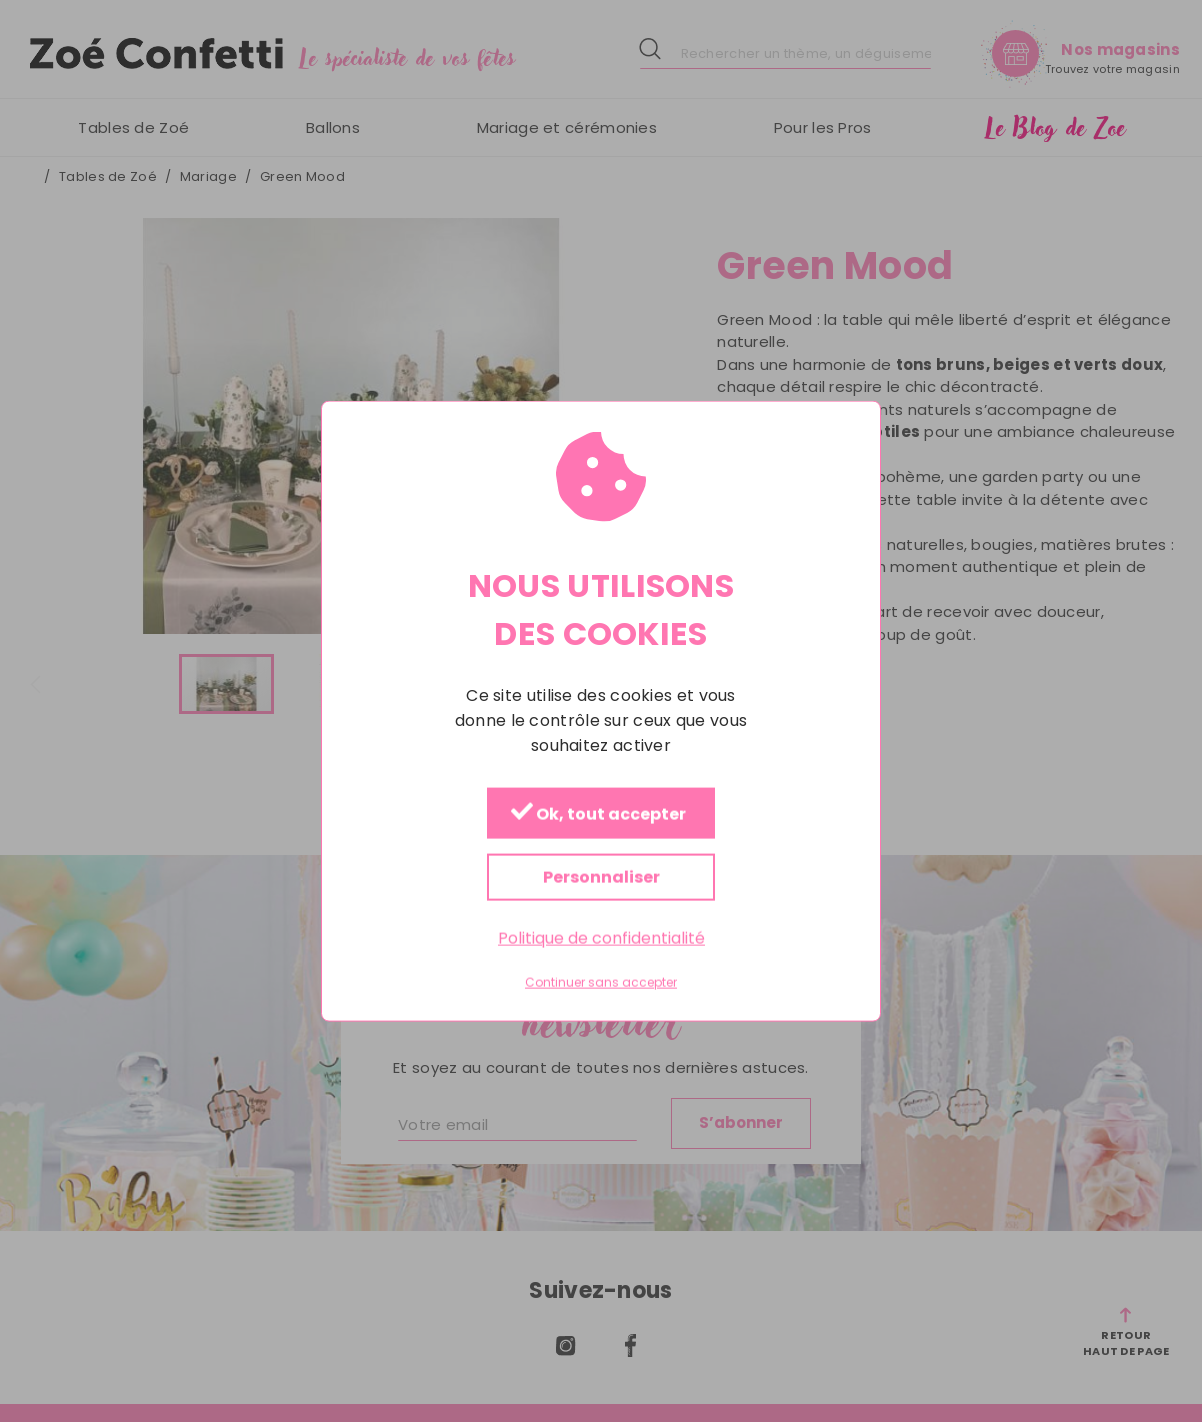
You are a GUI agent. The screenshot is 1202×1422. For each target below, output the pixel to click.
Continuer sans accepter (601, 983)
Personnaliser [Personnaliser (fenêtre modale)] (601, 876)
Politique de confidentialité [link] (601, 937)
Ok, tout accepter (598, 813)
